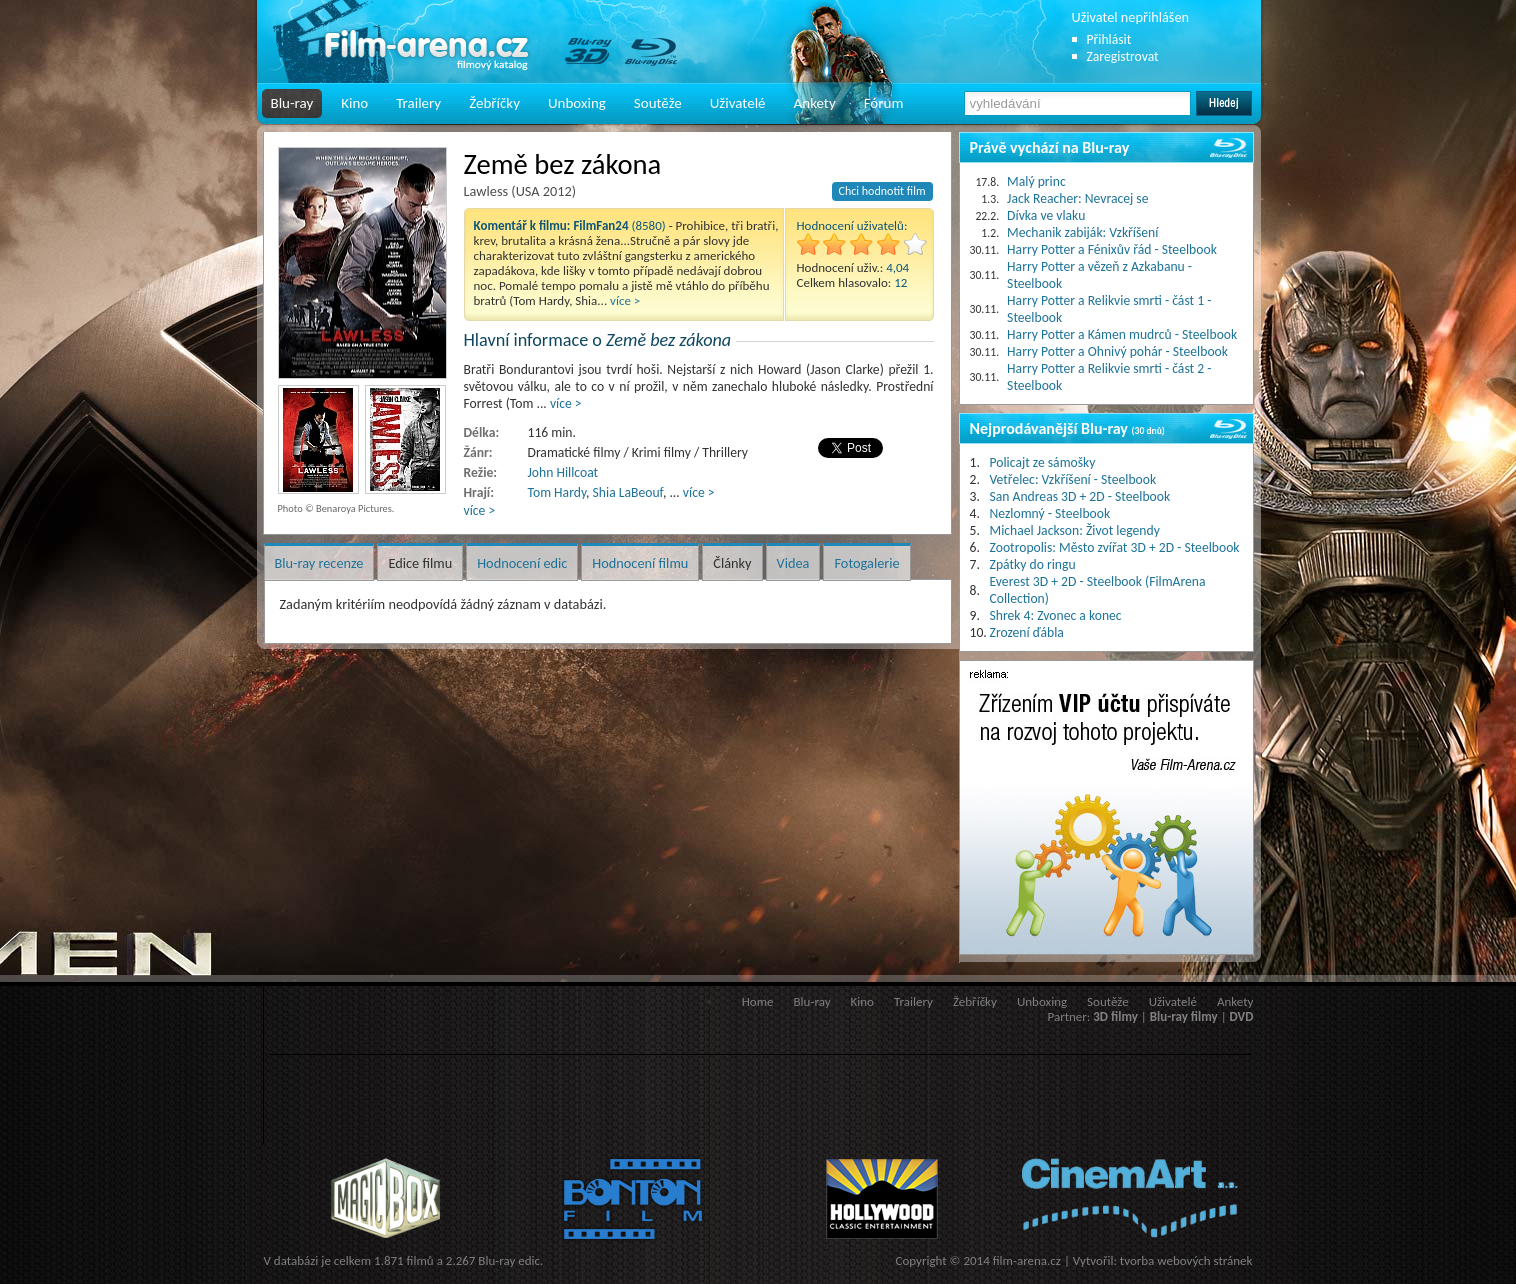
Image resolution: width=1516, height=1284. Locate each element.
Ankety (815, 103)
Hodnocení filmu (640, 563)
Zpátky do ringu (1033, 564)
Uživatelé (738, 103)
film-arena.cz (1027, 1260)
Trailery (418, 103)
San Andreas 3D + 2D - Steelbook (1080, 496)
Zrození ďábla (1027, 632)
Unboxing (577, 103)
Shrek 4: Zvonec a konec (1056, 615)
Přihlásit (1109, 39)
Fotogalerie (866, 563)
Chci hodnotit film (882, 191)
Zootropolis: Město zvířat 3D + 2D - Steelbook (1115, 547)
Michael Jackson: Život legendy (1075, 530)
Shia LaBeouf (628, 492)
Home (758, 1001)
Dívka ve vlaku (1046, 215)
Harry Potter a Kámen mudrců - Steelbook (1122, 334)
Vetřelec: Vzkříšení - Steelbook (1073, 479)
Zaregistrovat (1123, 56)
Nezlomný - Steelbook (1050, 513)
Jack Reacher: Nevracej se (1077, 198)
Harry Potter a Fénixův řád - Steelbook (1112, 249)
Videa (793, 563)
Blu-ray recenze (319, 563)
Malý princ (1036, 181)
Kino (354, 103)
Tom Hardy (557, 492)
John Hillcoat (563, 472)
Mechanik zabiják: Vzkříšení (1082, 232)
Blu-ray (292, 103)
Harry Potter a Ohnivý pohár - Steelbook (1117, 351)
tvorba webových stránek (1186, 1260)
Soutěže (658, 103)
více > (625, 300)
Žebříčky (494, 103)
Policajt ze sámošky (1043, 462)
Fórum (884, 103)
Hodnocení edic (522, 563)
